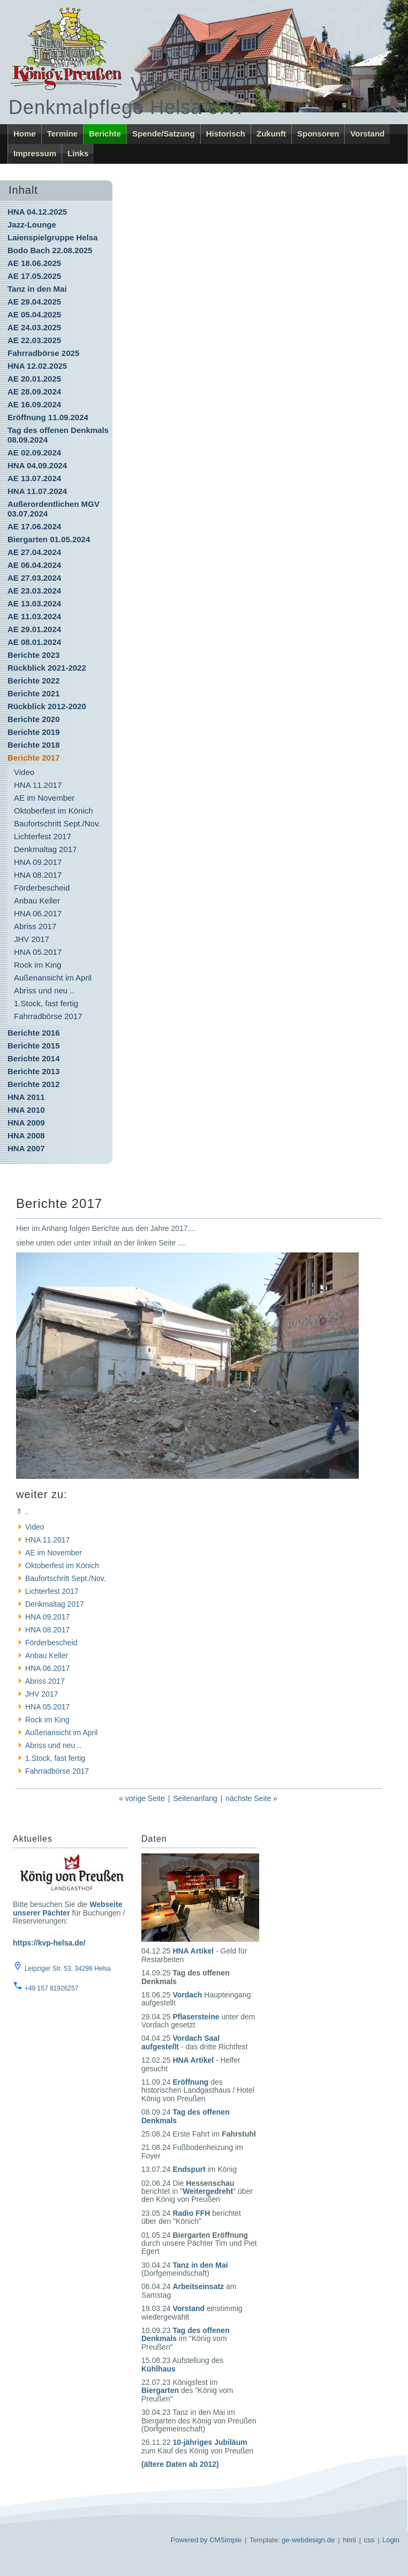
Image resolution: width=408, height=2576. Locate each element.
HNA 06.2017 (38, 913)
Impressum (34, 153)
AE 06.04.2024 (34, 564)
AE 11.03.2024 (34, 616)
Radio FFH (191, 2213)
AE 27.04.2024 (34, 552)
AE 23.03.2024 (34, 590)
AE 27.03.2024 (34, 577)
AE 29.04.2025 (34, 301)
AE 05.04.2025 (34, 314)
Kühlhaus (158, 2369)
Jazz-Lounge (31, 224)
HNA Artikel (193, 1951)
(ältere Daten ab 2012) (180, 2464)
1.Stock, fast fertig (46, 1003)
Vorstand (367, 133)
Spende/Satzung (163, 133)
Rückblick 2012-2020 (46, 706)
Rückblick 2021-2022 (46, 667)
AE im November (44, 797)
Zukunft (271, 133)
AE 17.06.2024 (34, 526)
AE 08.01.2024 (34, 642)
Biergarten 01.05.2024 (48, 539)
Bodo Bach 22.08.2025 (49, 250)
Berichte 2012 (33, 1084)
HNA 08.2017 (38, 874)
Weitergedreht (208, 2191)
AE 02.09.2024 (34, 452)
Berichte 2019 (33, 731)
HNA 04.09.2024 (37, 465)
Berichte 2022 (33, 680)
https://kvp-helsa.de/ (49, 1943)
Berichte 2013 (33, 1071)
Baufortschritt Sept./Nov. (57, 823)
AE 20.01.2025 (34, 378)
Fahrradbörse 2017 (48, 1016)
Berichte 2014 (33, 1058)
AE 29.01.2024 (34, 629)
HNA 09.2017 (38, 862)
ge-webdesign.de (308, 2540)
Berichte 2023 (33, 654)
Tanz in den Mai (37, 288)
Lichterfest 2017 (42, 836)
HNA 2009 (25, 1122)
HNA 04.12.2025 (37, 211)
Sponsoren (318, 133)
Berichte (105, 133)
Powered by (189, 2540)
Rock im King (37, 964)
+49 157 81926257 (51, 1988)
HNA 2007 (25, 1148)
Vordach (187, 1994)
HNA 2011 (25, 1096)
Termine (62, 133)
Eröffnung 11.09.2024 (47, 417)
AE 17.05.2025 (34, 275)
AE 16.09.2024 (34, 404)
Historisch (225, 133)
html (349, 2540)
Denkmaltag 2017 (45, 849)
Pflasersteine (195, 2016)
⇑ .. (22, 1511)
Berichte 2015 (33, 1045)
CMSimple (225, 2540)
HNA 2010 (25, 1109)
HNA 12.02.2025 (37, 365)
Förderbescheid (42, 887)
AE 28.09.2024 (34, 391)
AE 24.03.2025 (34, 327)
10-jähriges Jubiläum (209, 2442)
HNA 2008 (25, 1135)
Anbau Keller (37, 900)
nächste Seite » (251, 1798)
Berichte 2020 (33, 719)
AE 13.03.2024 (34, 603)
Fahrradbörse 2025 (43, 353)
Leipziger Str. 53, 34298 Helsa (68, 1968)
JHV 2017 (31, 939)
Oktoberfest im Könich (53, 810)
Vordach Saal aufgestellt (180, 2042)
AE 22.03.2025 (34, 340)
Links (77, 153)
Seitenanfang (195, 1798)
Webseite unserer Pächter (67, 1908)
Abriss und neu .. (44, 990)
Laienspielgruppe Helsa (52, 237)
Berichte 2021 (33, 693)
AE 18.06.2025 (34, 263)
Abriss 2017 (35, 926)
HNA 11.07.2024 (37, 491)
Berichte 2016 (33, 1032)
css (369, 2540)
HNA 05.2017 (38, 951)
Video (24, 772)
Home (24, 133)
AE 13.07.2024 (34, 478)
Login (390, 2540)
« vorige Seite (142, 1798)
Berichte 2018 (33, 744)
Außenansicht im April (53, 977)
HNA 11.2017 (38, 784)
